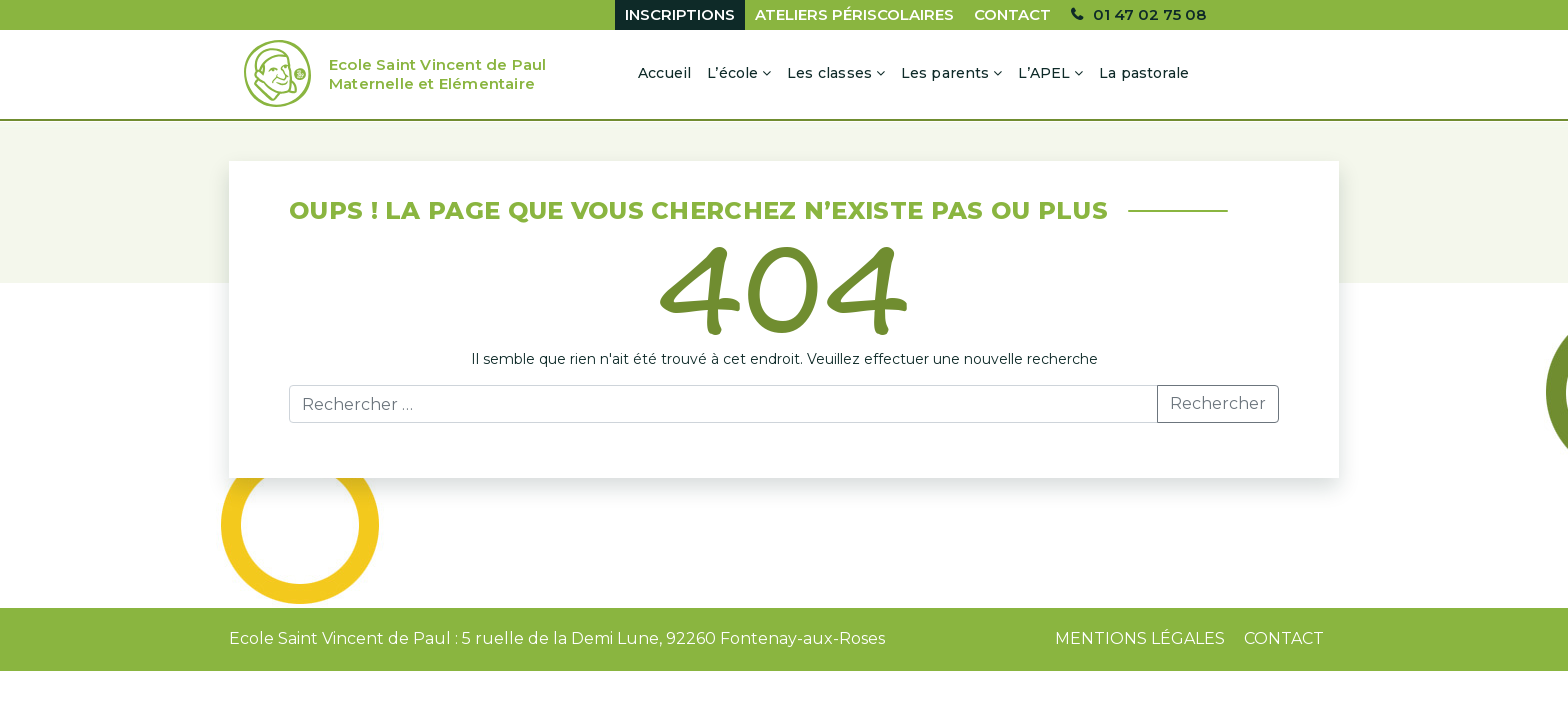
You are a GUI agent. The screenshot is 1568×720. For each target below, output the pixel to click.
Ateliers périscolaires (854, 14)
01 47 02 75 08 (1149, 14)
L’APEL (1044, 73)
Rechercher (1218, 403)
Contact (1012, 14)
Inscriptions (680, 14)
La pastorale (1144, 73)
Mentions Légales (1140, 638)
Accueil (664, 73)
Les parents (945, 73)
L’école (732, 73)
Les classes (829, 73)
